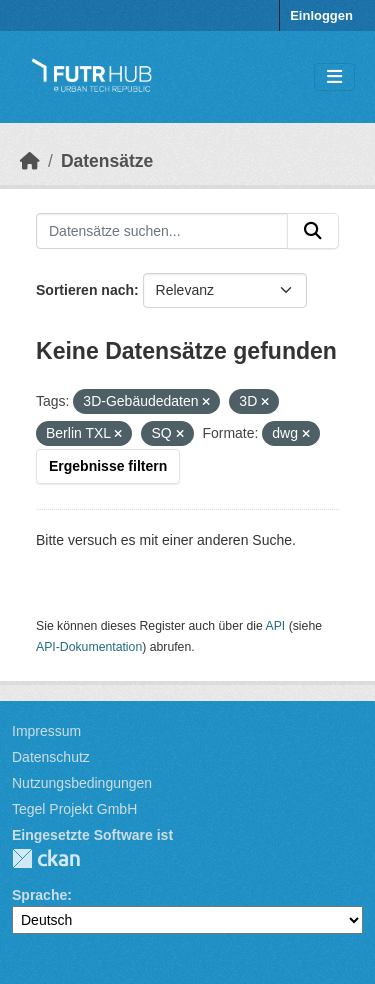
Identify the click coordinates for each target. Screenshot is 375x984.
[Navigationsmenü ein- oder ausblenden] (334, 77)
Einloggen (321, 15)
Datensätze (107, 161)
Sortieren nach (85, 290)
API (276, 626)
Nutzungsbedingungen (82, 783)
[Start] (30, 161)
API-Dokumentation (89, 647)
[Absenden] (313, 231)
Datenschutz (51, 757)
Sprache (39, 895)
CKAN (46, 858)
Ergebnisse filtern (108, 466)
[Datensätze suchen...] (162, 231)
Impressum (46, 731)
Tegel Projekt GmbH (74, 809)
